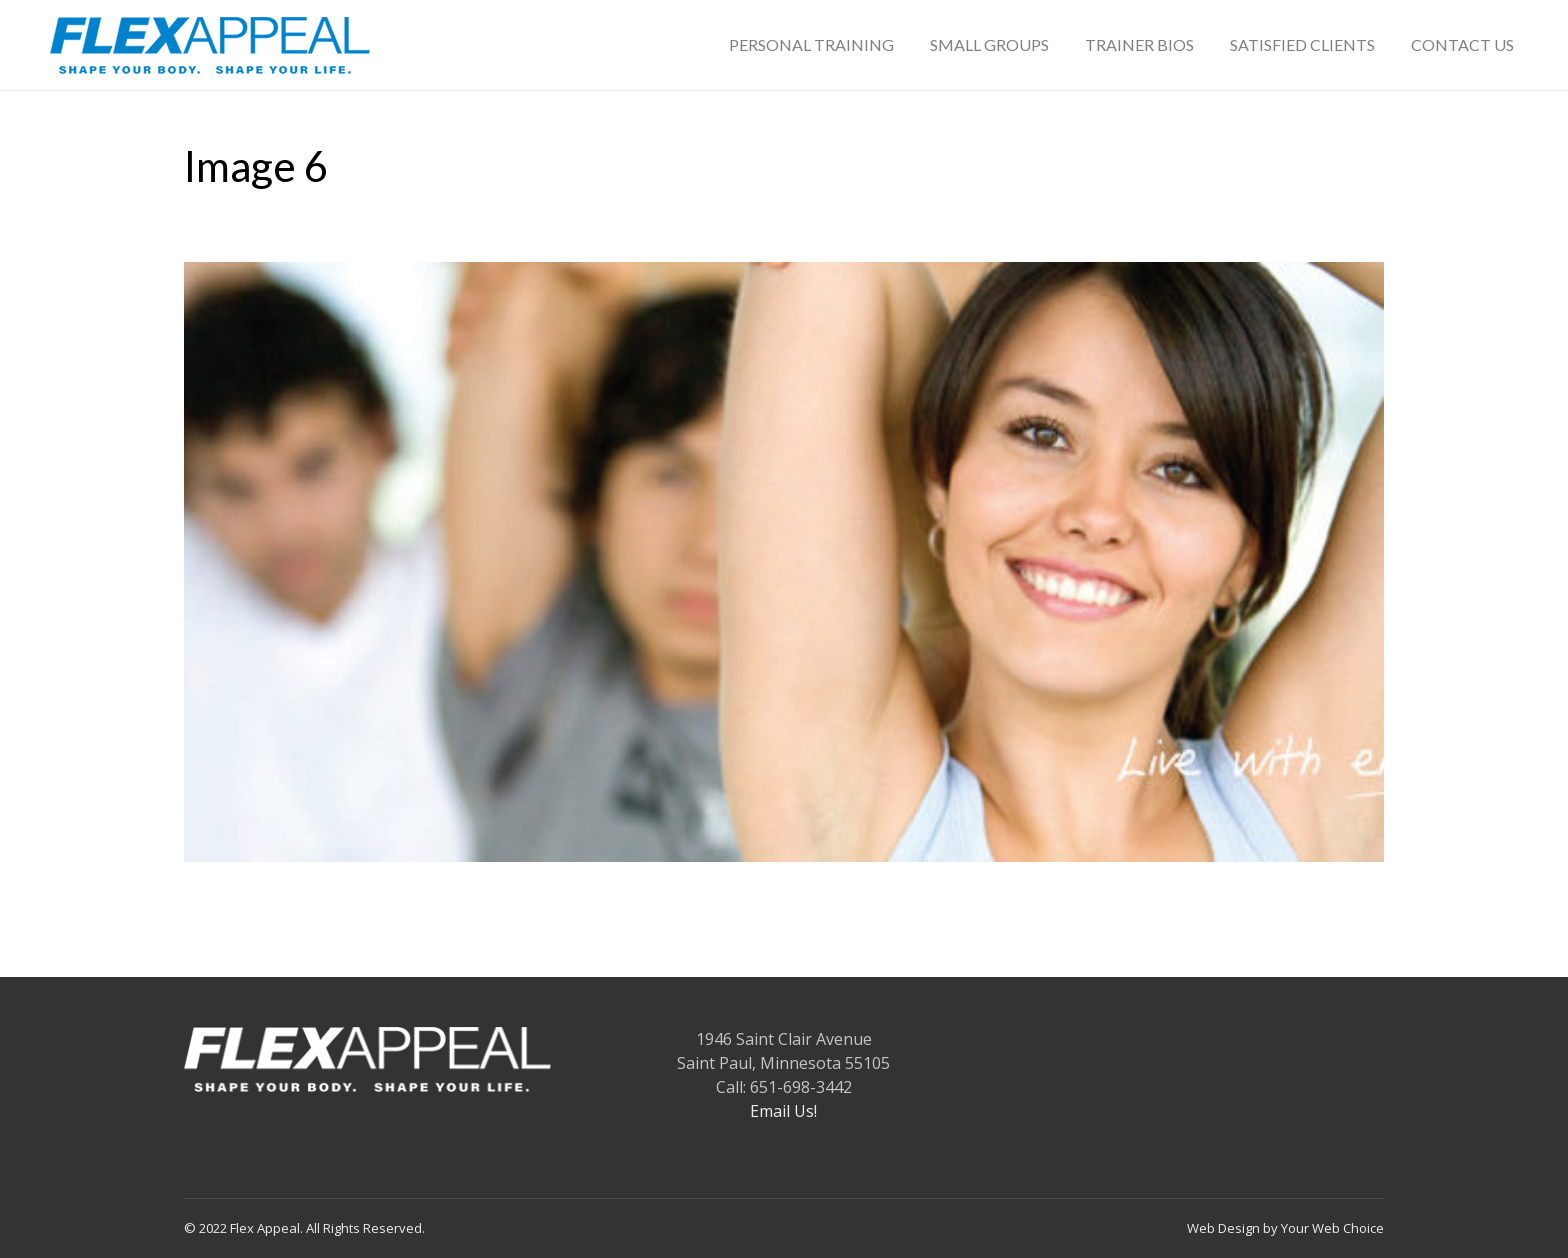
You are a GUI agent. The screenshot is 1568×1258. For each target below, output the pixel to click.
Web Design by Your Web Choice (1285, 1228)
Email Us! (783, 1111)
